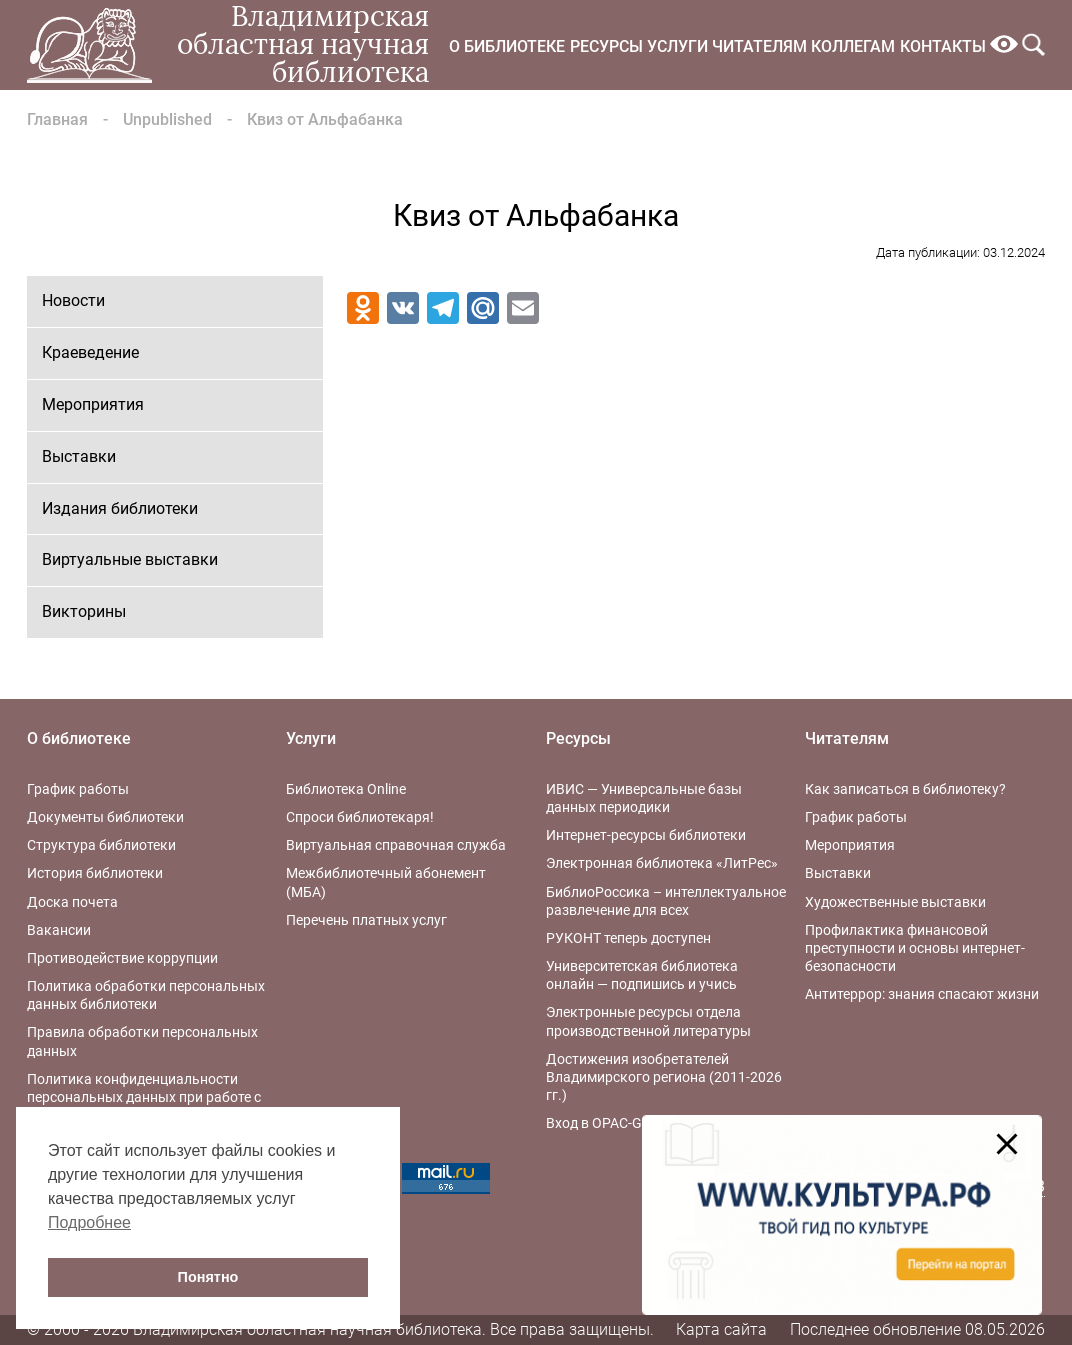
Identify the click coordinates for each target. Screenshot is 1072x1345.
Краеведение (90, 352)
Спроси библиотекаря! (360, 817)
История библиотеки (95, 873)
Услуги (677, 46)
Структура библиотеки (101, 845)
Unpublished (167, 119)
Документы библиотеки (105, 817)
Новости (73, 300)
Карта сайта (721, 1329)
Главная (57, 119)
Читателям (759, 46)
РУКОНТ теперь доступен (628, 938)
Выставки (79, 456)
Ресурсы (606, 46)
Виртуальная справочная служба (396, 845)
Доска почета (72, 902)
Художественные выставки (895, 902)
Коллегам (853, 46)
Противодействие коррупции (122, 958)
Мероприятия (93, 404)
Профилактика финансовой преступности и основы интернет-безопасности (915, 948)
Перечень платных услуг (366, 920)
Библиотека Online (346, 789)
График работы (78, 789)
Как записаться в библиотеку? (905, 789)
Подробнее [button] (89, 1222)
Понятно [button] (208, 1277)
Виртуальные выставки (130, 559)
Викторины (84, 611)
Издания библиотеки (120, 508)
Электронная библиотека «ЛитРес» (662, 863)
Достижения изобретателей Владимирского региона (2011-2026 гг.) (664, 1077)
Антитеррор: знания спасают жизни (922, 994)
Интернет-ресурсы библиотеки (646, 835)
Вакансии (59, 930)
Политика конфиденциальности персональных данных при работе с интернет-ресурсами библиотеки (144, 1097)
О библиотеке (507, 46)
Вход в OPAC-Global (609, 1123)
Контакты (943, 46)
